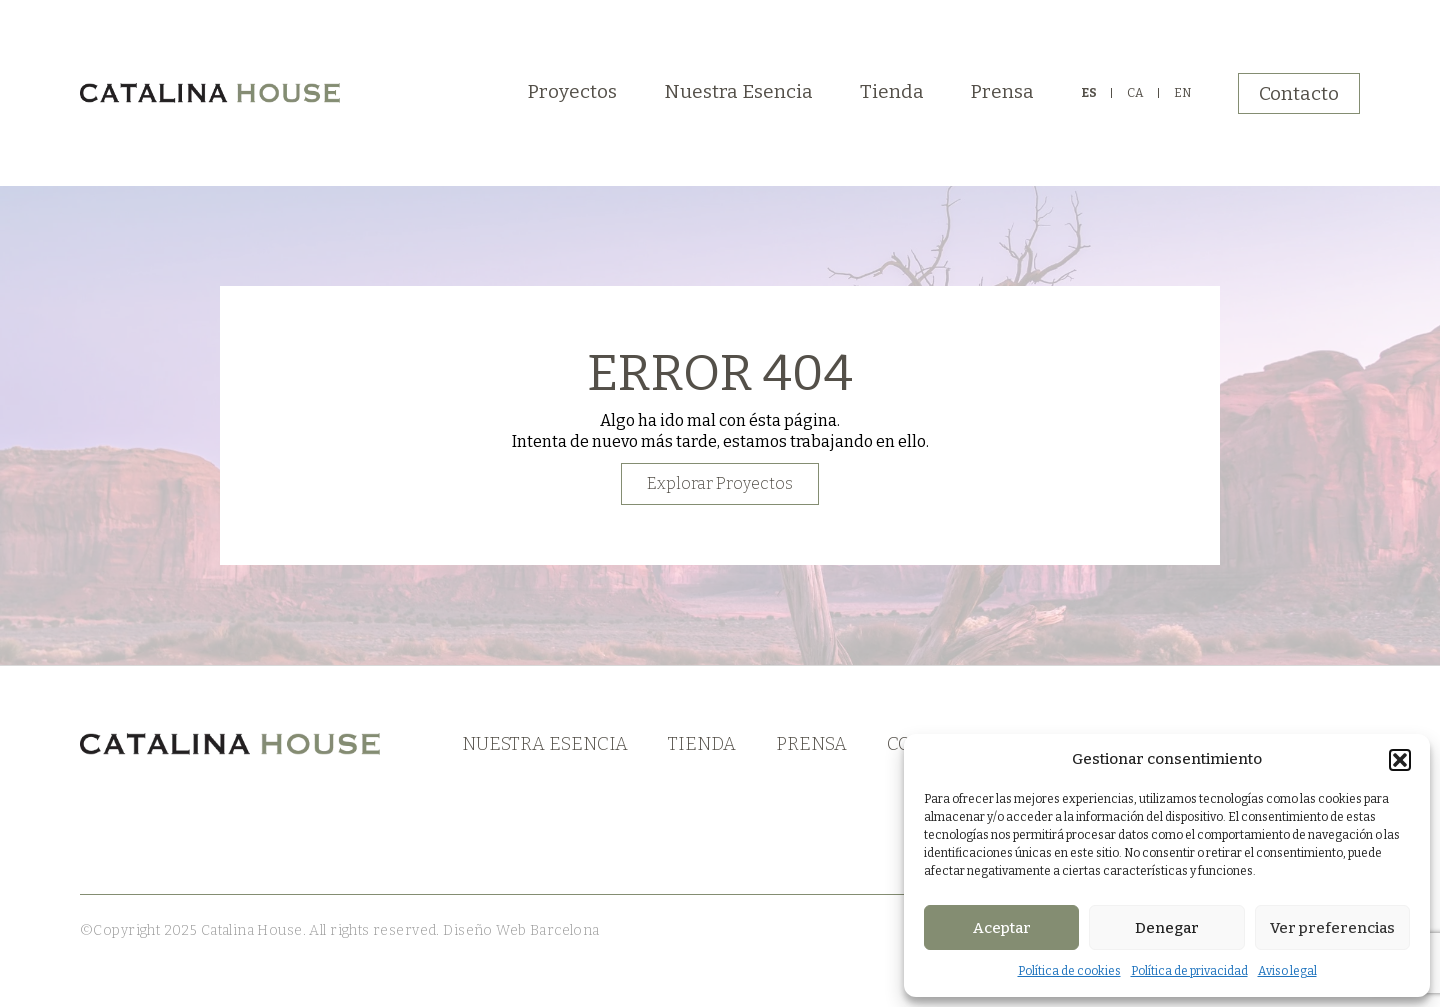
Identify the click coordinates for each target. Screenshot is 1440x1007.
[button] (1400, 760)
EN (1182, 93)
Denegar (1167, 928)
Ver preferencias (1332, 928)
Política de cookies (1069, 971)
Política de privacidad (1189, 971)
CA (1135, 93)
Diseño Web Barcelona (520, 930)
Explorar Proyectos (720, 483)
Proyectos (572, 91)
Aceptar (1002, 928)
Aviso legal (1287, 971)
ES (1089, 93)
